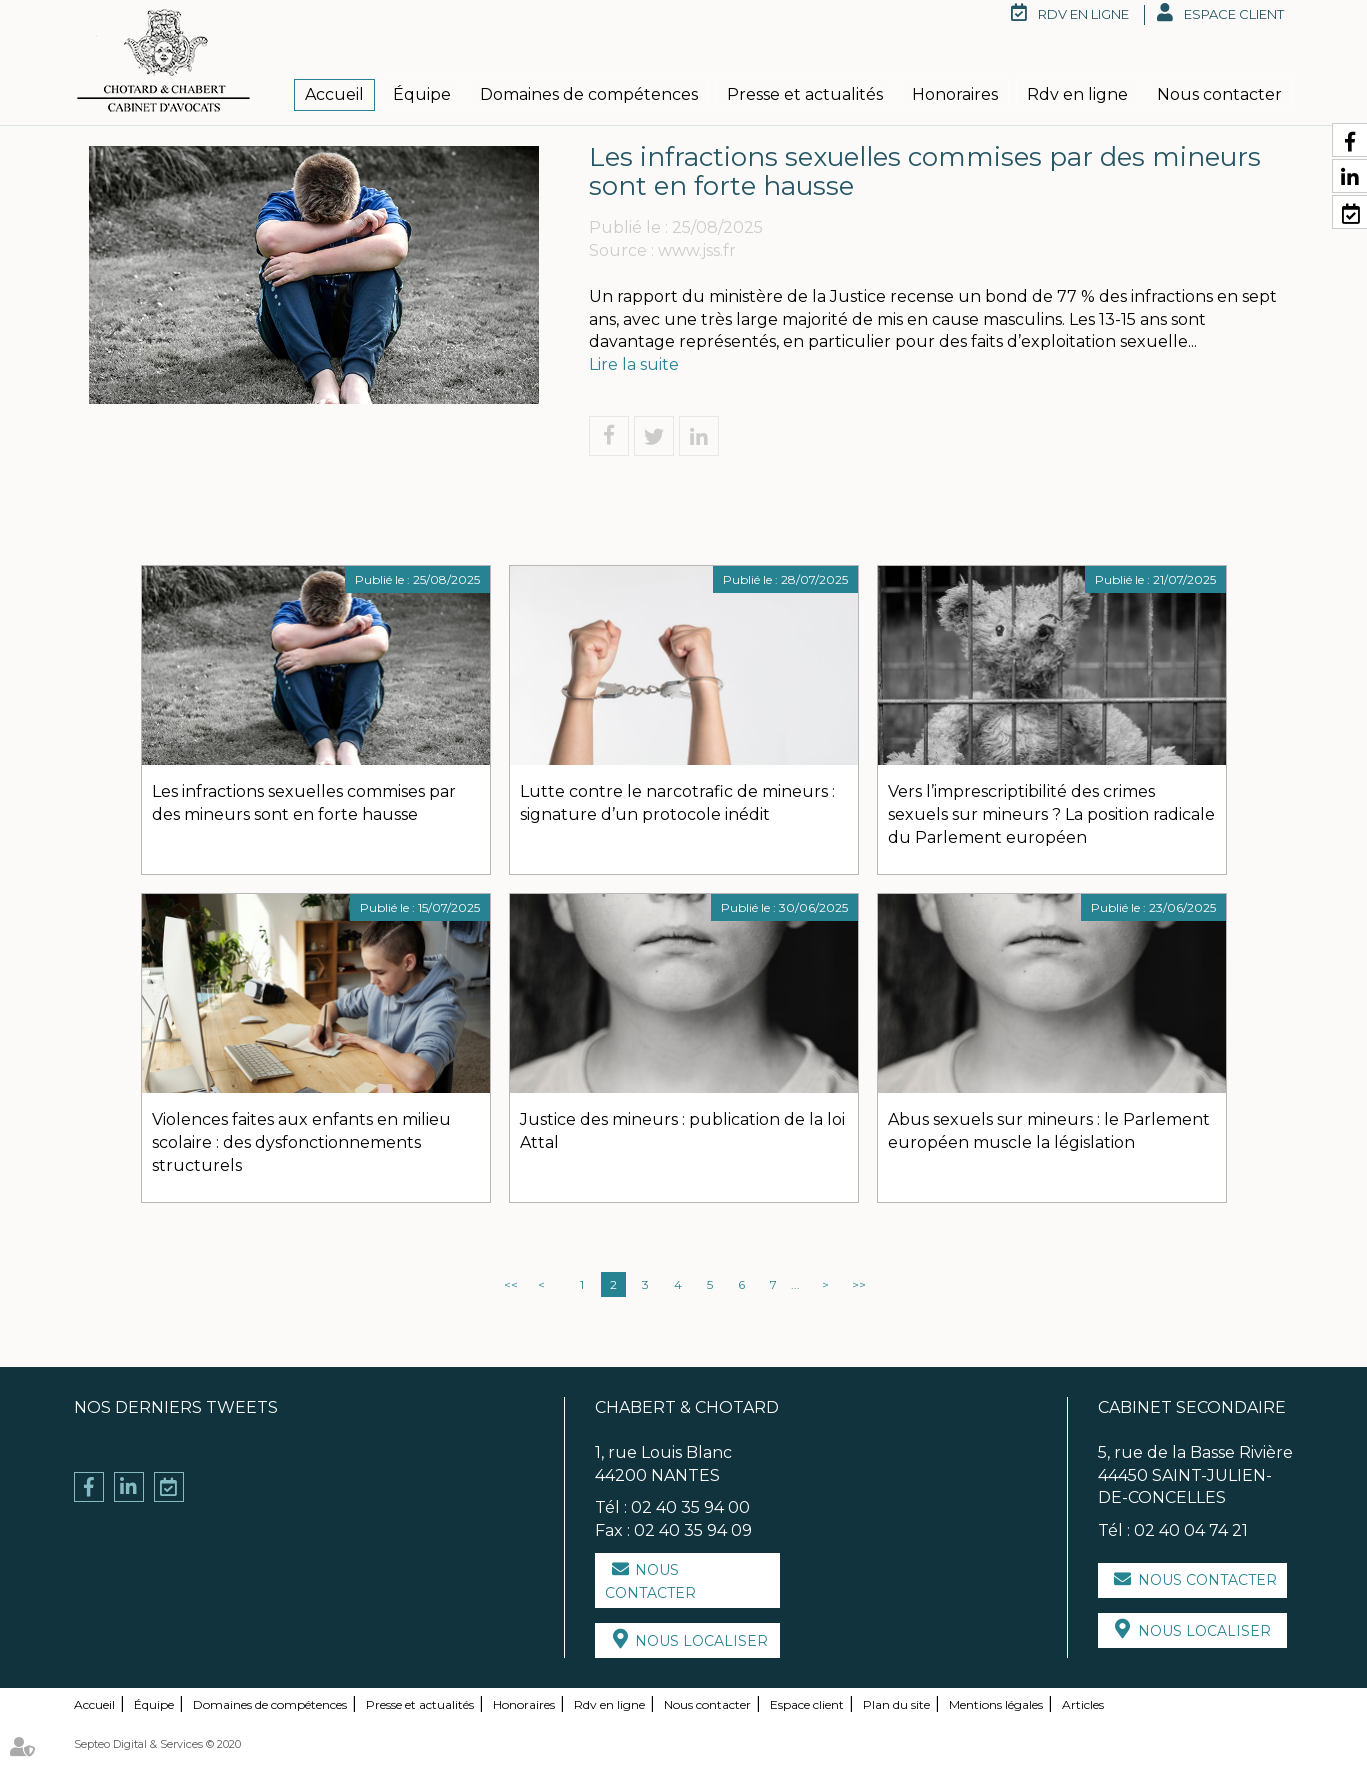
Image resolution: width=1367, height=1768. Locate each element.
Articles (1083, 1704)
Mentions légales (996, 1704)
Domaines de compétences (589, 94)
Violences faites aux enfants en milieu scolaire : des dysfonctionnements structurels (301, 1142)
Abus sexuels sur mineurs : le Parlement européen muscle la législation (1049, 1131)
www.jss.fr (697, 250)
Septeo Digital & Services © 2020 (157, 1744)
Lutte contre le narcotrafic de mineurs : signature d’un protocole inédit (677, 803)
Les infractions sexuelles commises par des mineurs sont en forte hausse (304, 803)
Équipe (422, 94)
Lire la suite (634, 364)
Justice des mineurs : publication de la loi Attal (682, 1131)
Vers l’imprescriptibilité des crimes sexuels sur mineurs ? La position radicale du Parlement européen (1051, 814)
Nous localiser (701, 1641)
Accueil (334, 94)
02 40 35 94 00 (690, 1507)
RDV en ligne (1083, 14)
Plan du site (896, 1704)
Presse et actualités (805, 94)
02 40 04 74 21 (1191, 1530)
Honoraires (955, 94)
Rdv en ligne (1077, 94)
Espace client (1234, 14)
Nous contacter (1219, 94)
